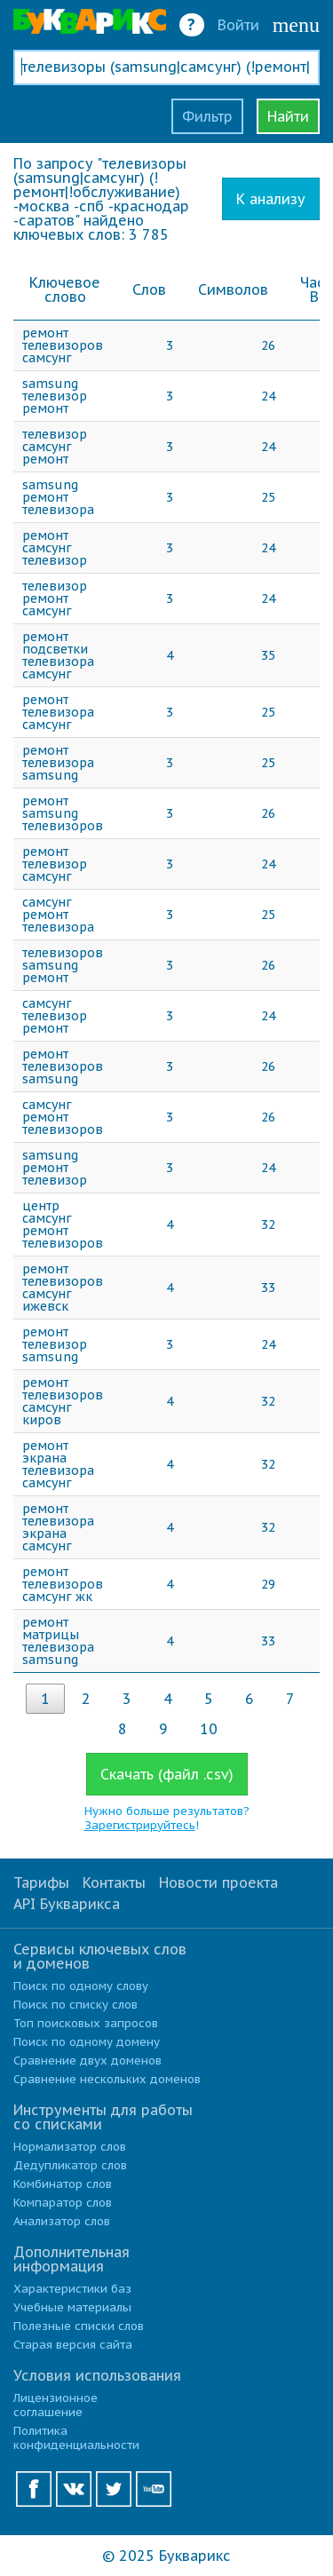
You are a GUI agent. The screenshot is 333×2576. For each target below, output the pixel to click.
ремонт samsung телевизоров (62, 813)
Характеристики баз (72, 2288)
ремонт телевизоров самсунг (62, 345)
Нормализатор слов (69, 2146)
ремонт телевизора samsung (58, 762)
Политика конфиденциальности (76, 2438)
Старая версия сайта (72, 2344)
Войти (238, 25)
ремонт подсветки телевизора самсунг (58, 655)
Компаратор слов (62, 2202)
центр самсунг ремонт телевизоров (62, 1224)
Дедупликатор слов (70, 2165)
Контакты (114, 1882)
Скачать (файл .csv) (167, 1774)
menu (296, 25)
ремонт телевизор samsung (54, 1344)
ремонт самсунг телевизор (54, 547)
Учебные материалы (72, 2307)
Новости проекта (218, 1882)
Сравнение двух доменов (87, 2060)
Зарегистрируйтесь (139, 1825)
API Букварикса (66, 1904)
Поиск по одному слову (80, 1985)
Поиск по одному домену (86, 2041)
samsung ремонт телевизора (58, 497)
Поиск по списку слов (75, 2004)
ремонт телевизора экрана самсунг (58, 1527)
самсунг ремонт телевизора (58, 914)
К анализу (270, 199)
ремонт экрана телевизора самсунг (58, 1464)
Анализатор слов (61, 2221)
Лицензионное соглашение (55, 2405)
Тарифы (41, 1882)
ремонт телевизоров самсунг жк (62, 1584)
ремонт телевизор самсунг (54, 864)
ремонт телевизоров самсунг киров (62, 1401)
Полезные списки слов (78, 2326)
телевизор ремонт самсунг (54, 598)
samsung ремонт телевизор (54, 1167)
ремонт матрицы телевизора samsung (58, 1641)
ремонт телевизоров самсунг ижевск (62, 1287)
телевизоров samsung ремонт (62, 965)
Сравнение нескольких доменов (107, 2079)
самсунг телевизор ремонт (54, 1015)
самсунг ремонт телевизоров (62, 1117)
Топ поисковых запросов (85, 2023)
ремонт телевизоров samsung (62, 1066)
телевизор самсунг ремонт (54, 446)
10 (209, 1729)
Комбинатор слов (62, 2184)
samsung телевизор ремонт (54, 396)
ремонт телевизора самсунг (58, 712)
